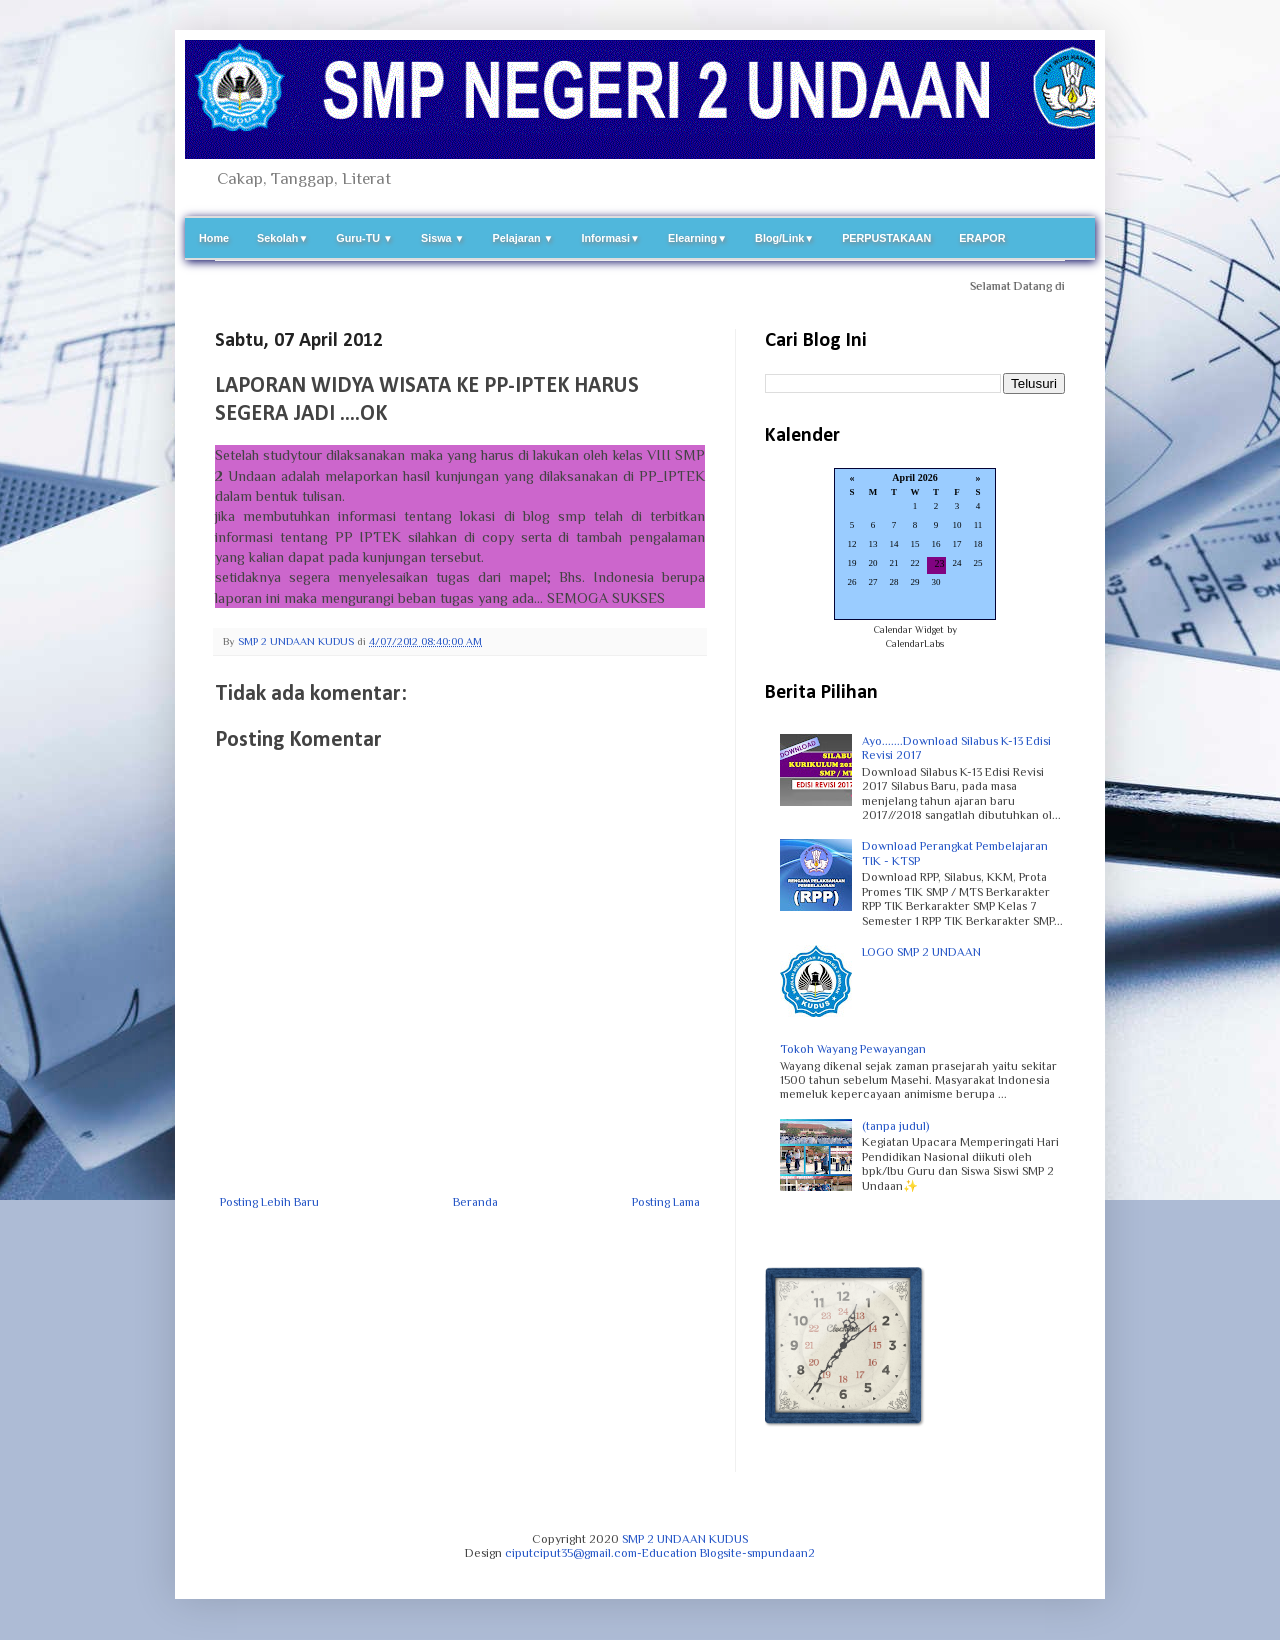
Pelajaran (523, 238)
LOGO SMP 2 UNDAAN (921, 952)
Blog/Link (784, 238)
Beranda (475, 1202)
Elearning (697, 238)
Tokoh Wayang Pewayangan (853, 1049)
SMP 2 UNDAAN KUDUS (685, 1539)
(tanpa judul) (895, 1126)
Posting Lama (666, 1202)
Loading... (915, 545)
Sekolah (282, 238)
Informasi (610, 238)
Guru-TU (364, 238)
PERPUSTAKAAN (886, 238)
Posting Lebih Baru (269, 1202)
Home (214, 238)
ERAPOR (982, 238)
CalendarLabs (915, 643)
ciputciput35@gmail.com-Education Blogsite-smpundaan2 (660, 1553)
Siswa (443, 238)
